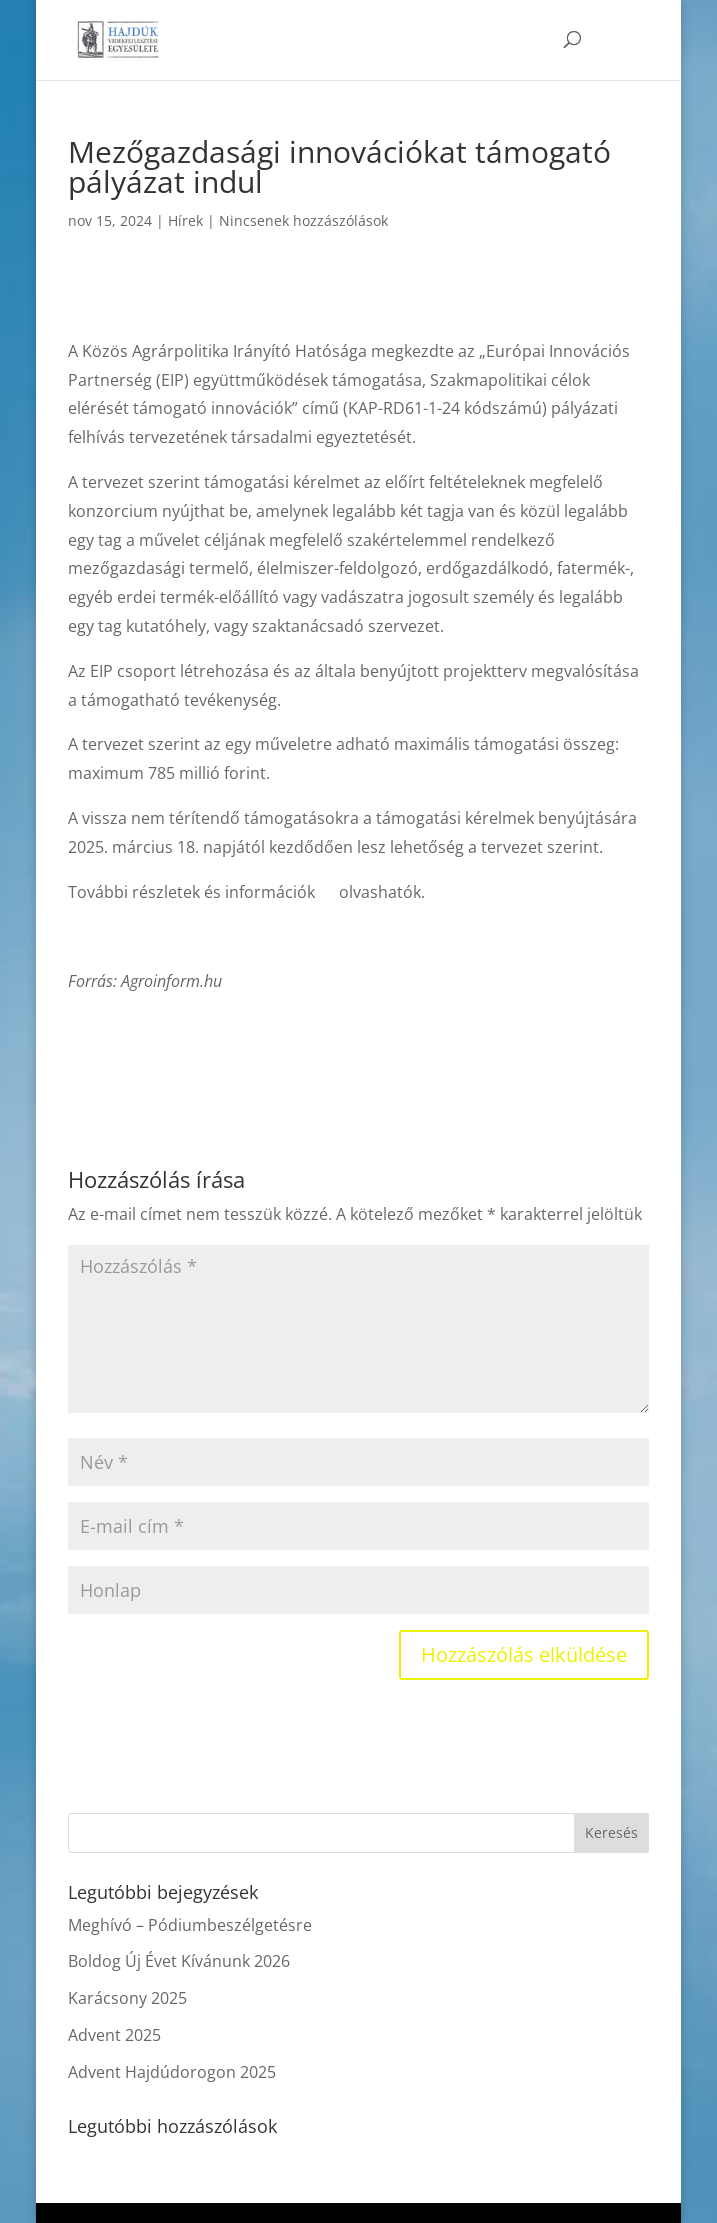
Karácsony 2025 (127, 1998)
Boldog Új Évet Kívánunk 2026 (179, 1961)
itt (327, 892)
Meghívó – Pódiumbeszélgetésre (190, 1925)
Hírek (185, 220)
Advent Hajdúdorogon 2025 (172, 2072)
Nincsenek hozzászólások (303, 220)
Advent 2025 (114, 2035)
